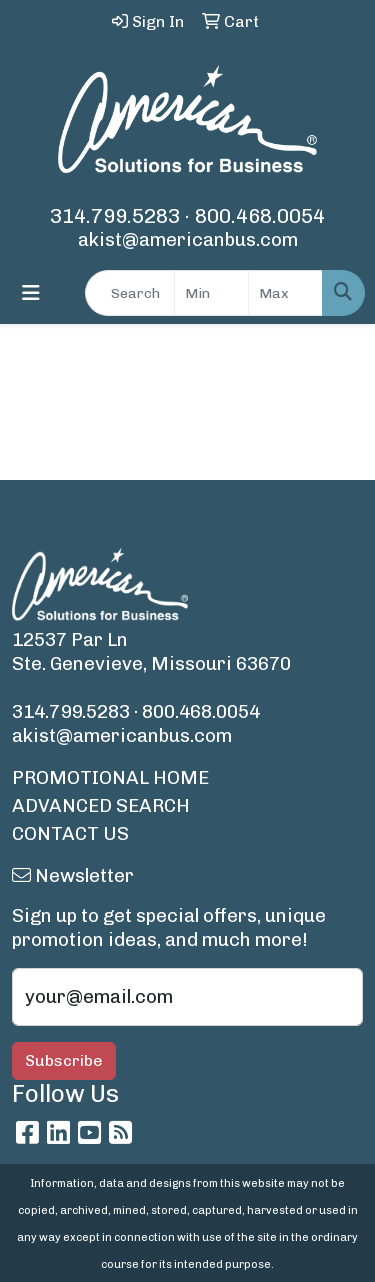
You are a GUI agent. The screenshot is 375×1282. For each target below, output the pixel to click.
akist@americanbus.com (188, 239)
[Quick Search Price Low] (211, 293)
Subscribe (64, 1060)
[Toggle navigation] (31, 293)
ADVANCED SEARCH (101, 805)
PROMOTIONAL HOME (110, 777)
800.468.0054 (260, 216)
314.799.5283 (115, 216)
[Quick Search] (130, 293)
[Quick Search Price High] (285, 293)
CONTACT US (70, 833)
